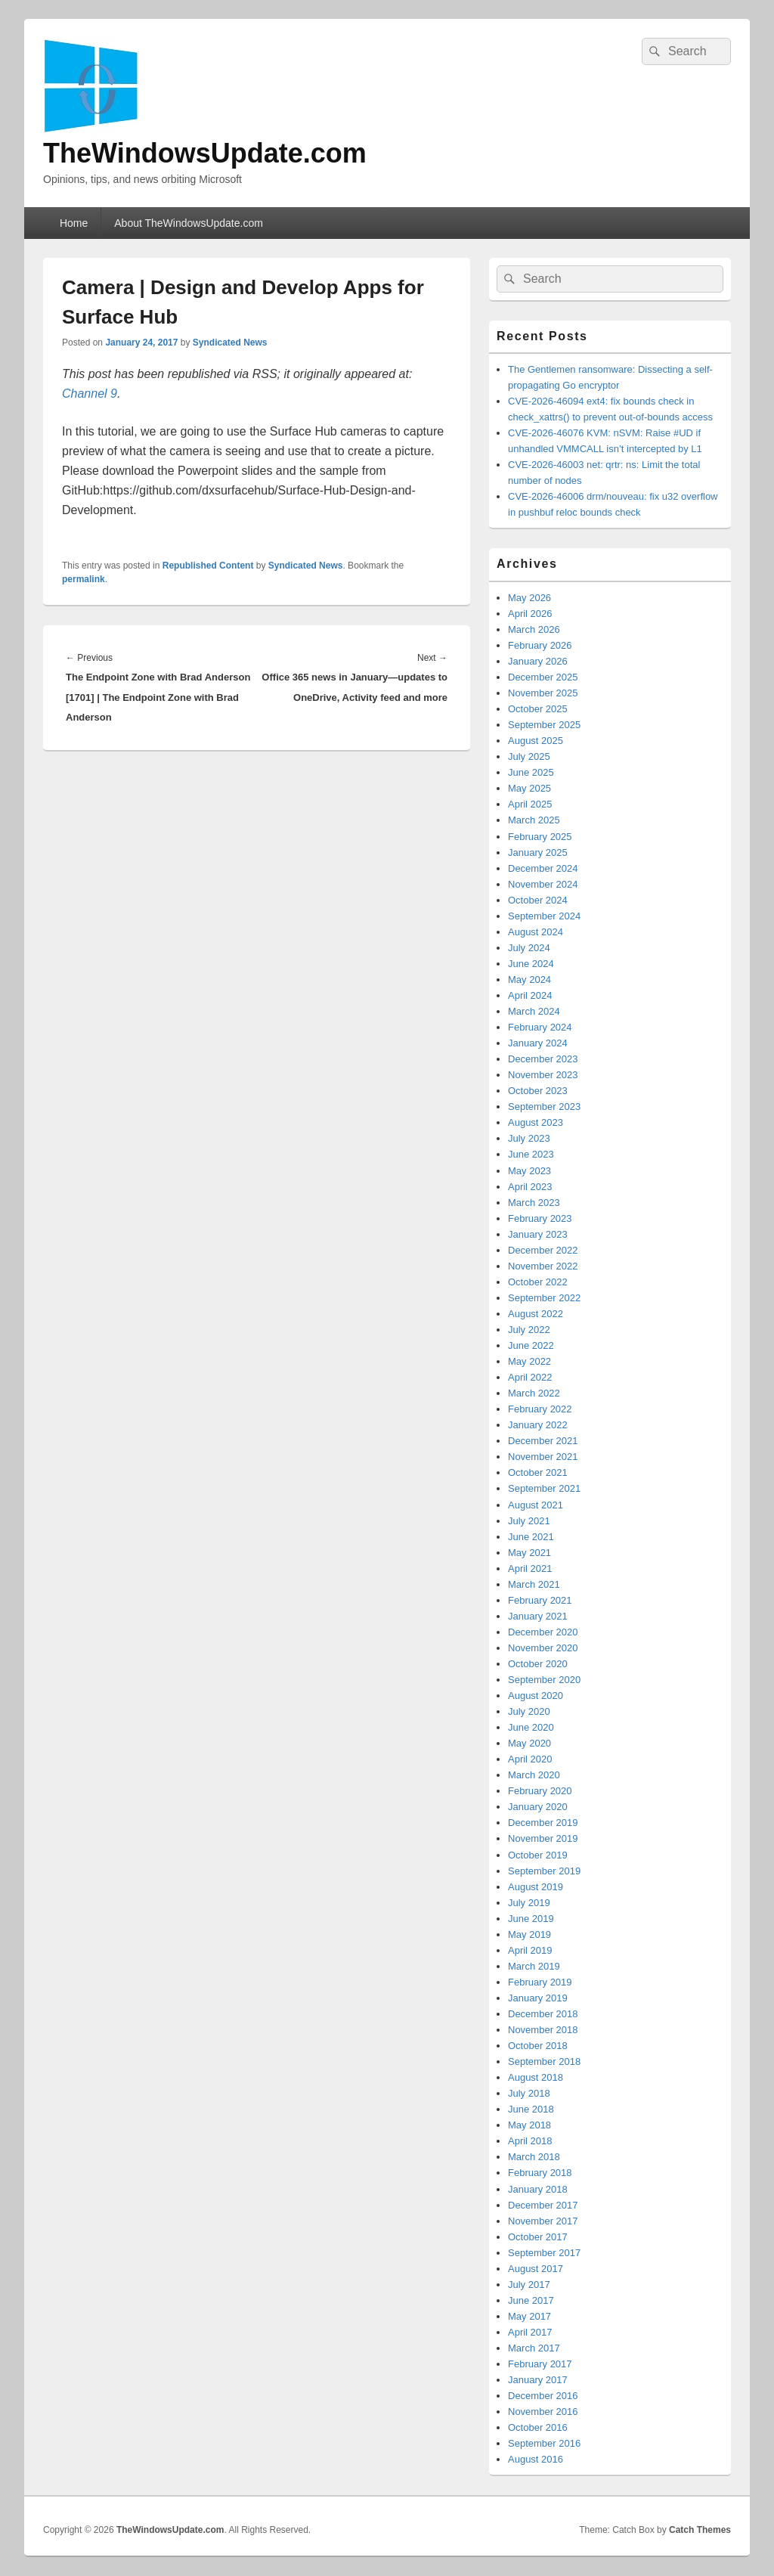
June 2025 (531, 772)
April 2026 (530, 613)
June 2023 (531, 1154)
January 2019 (538, 1998)
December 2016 (543, 2395)
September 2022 (544, 1297)
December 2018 (543, 2014)
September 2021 (544, 1488)
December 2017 (543, 2205)
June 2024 (531, 963)
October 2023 (538, 1090)
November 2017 (543, 2221)
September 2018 (544, 2061)
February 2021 (540, 1600)
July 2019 (529, 1902)
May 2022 (529, 1361)
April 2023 (530, 1186)
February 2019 (540, 1982)
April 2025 (530, 804)
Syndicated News (230, 342)
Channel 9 (89, 393)
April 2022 (530, 1377)
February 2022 (540, 1409)
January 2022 (538, 1425)
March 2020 (534, 1775)
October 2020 (538, 1663)
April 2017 (530, 2332)
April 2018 (530, 2141)
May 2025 (529, 788)
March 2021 (534, 1584)
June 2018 (531, 2109)
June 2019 (531, 1918)
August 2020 (535, 1695)
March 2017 (534, 2348)
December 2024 (543, 868)
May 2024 (529, 979)
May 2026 (529, 597)
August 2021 (535, 1505)
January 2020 (538, 1806)
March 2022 (534, 1393)
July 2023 (529, 1138)
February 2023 (540, 1218)
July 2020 (529, 1711)
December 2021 (543, 1440)
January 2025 (538, 852)
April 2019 (530, 1950)
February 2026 (540, 645)
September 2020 (544, 1679)
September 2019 (544, 1871)
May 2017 (529, 2316)
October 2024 (538, 900)
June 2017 (531, 2300)
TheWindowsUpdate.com (205, 153)
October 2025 (538, 709)
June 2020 (531, 1727)
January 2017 (538, 2379)
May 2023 (529, 1170)
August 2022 (535, 1313)
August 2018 (535, 2077)
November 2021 (543, 1456)
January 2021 (538, 1616)
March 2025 (534, 820)
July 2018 (529, 2093)
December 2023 (543, 1059)
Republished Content (208, 565)
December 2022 (543, 1250)
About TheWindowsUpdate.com (188, 223)
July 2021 (529, 1521)
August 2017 (535, 2268)
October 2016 (538, 2427)
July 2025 (529, 756)
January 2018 (538, 2189)
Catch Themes (700, 2530)
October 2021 (538, 1472)
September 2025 (544, 724)
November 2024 (543, 884)
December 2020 (543, 1632)
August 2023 (535, 1122)
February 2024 (540, 1027)
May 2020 (529, 1743)
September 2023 (544, 1106)
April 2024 (530, 995)
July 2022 (529, 1329)
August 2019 (535, 1886)
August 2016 (535, 2459)
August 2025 (535, 740)
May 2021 (529, 1552)
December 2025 (543, 677)
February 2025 (540, 836)
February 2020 (540, 1790)
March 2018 (534, 2156)
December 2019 (543, 1822)
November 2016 (543, 2411)
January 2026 (538, 661)
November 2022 (543, 1266)
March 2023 (534, 1202)
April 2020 (530, 1759)
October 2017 (538, 2237)
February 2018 (540, 2172)
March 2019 (534, 1966)
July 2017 (529, 2284)
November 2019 (543, 1838)
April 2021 (530, 1568)
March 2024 (534, 1011)
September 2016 (544, 2443)
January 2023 (538, 1234)
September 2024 (544, 916)
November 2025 (543, 693)
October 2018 (538, 2045)
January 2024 (538, 1043)
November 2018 (543, 2029)
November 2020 (543, 1648)
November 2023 (543, 1074)
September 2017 (544, 2252)
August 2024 (535, 932)
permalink (83, 579)
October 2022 (538, 1282)
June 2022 (531, 1345)
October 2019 (538, 1855)
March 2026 (534, 629)
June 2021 (531, 1536)
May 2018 (529, 2125)
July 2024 (529, 947)
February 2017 (540, 2364)
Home (74, 223)
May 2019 (529, 1934)
